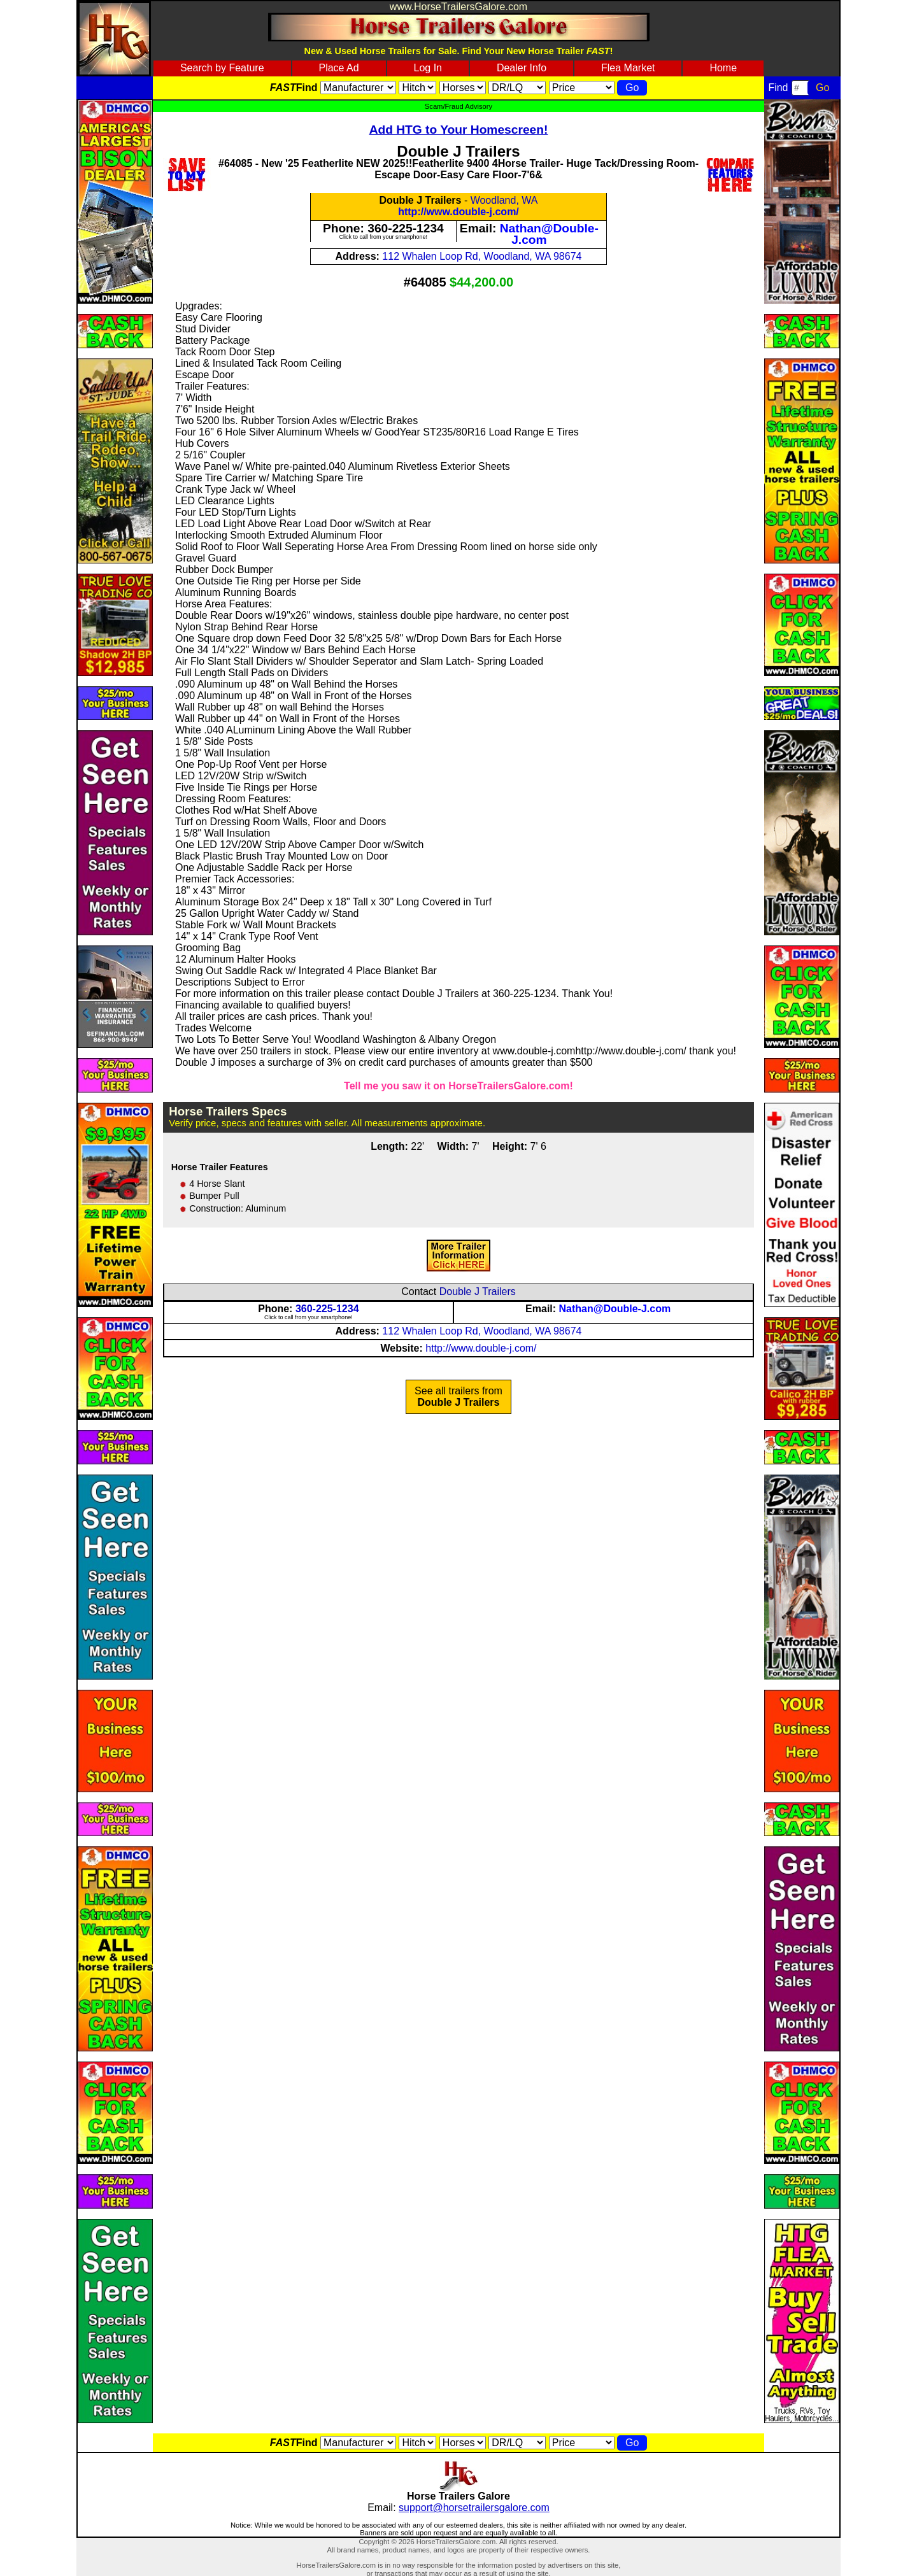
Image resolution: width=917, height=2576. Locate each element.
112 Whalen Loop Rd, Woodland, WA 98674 (481, 256)
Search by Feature (222, 67)
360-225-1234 (405, 228)
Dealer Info (521, 67)
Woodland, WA (504, 200)
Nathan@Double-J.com (549, 234)
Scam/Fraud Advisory (458, 106)
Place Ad (338, 67)
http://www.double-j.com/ (458, 211)
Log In (428, 67)
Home (723, 67)
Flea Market (628, 67)
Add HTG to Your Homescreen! (458, 129)
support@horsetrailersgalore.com (474, 2507)
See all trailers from (458, 1396)
